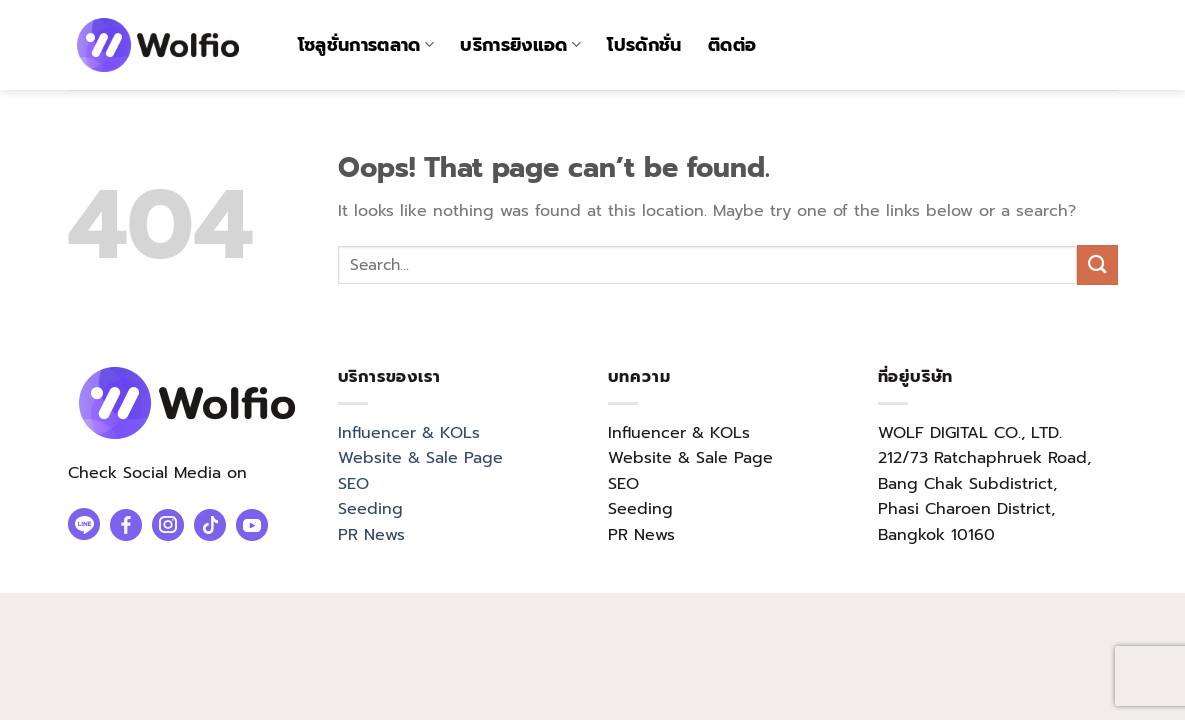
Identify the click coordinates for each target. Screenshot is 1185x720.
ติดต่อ (732, 45)
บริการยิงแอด (520, 45)
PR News (371, 535)
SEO (353, 484)
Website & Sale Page (420, 458)
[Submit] (1097, 264)
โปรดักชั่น (644, 45)
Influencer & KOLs (409, 433)
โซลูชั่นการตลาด (366, 45)
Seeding (370, 509)
